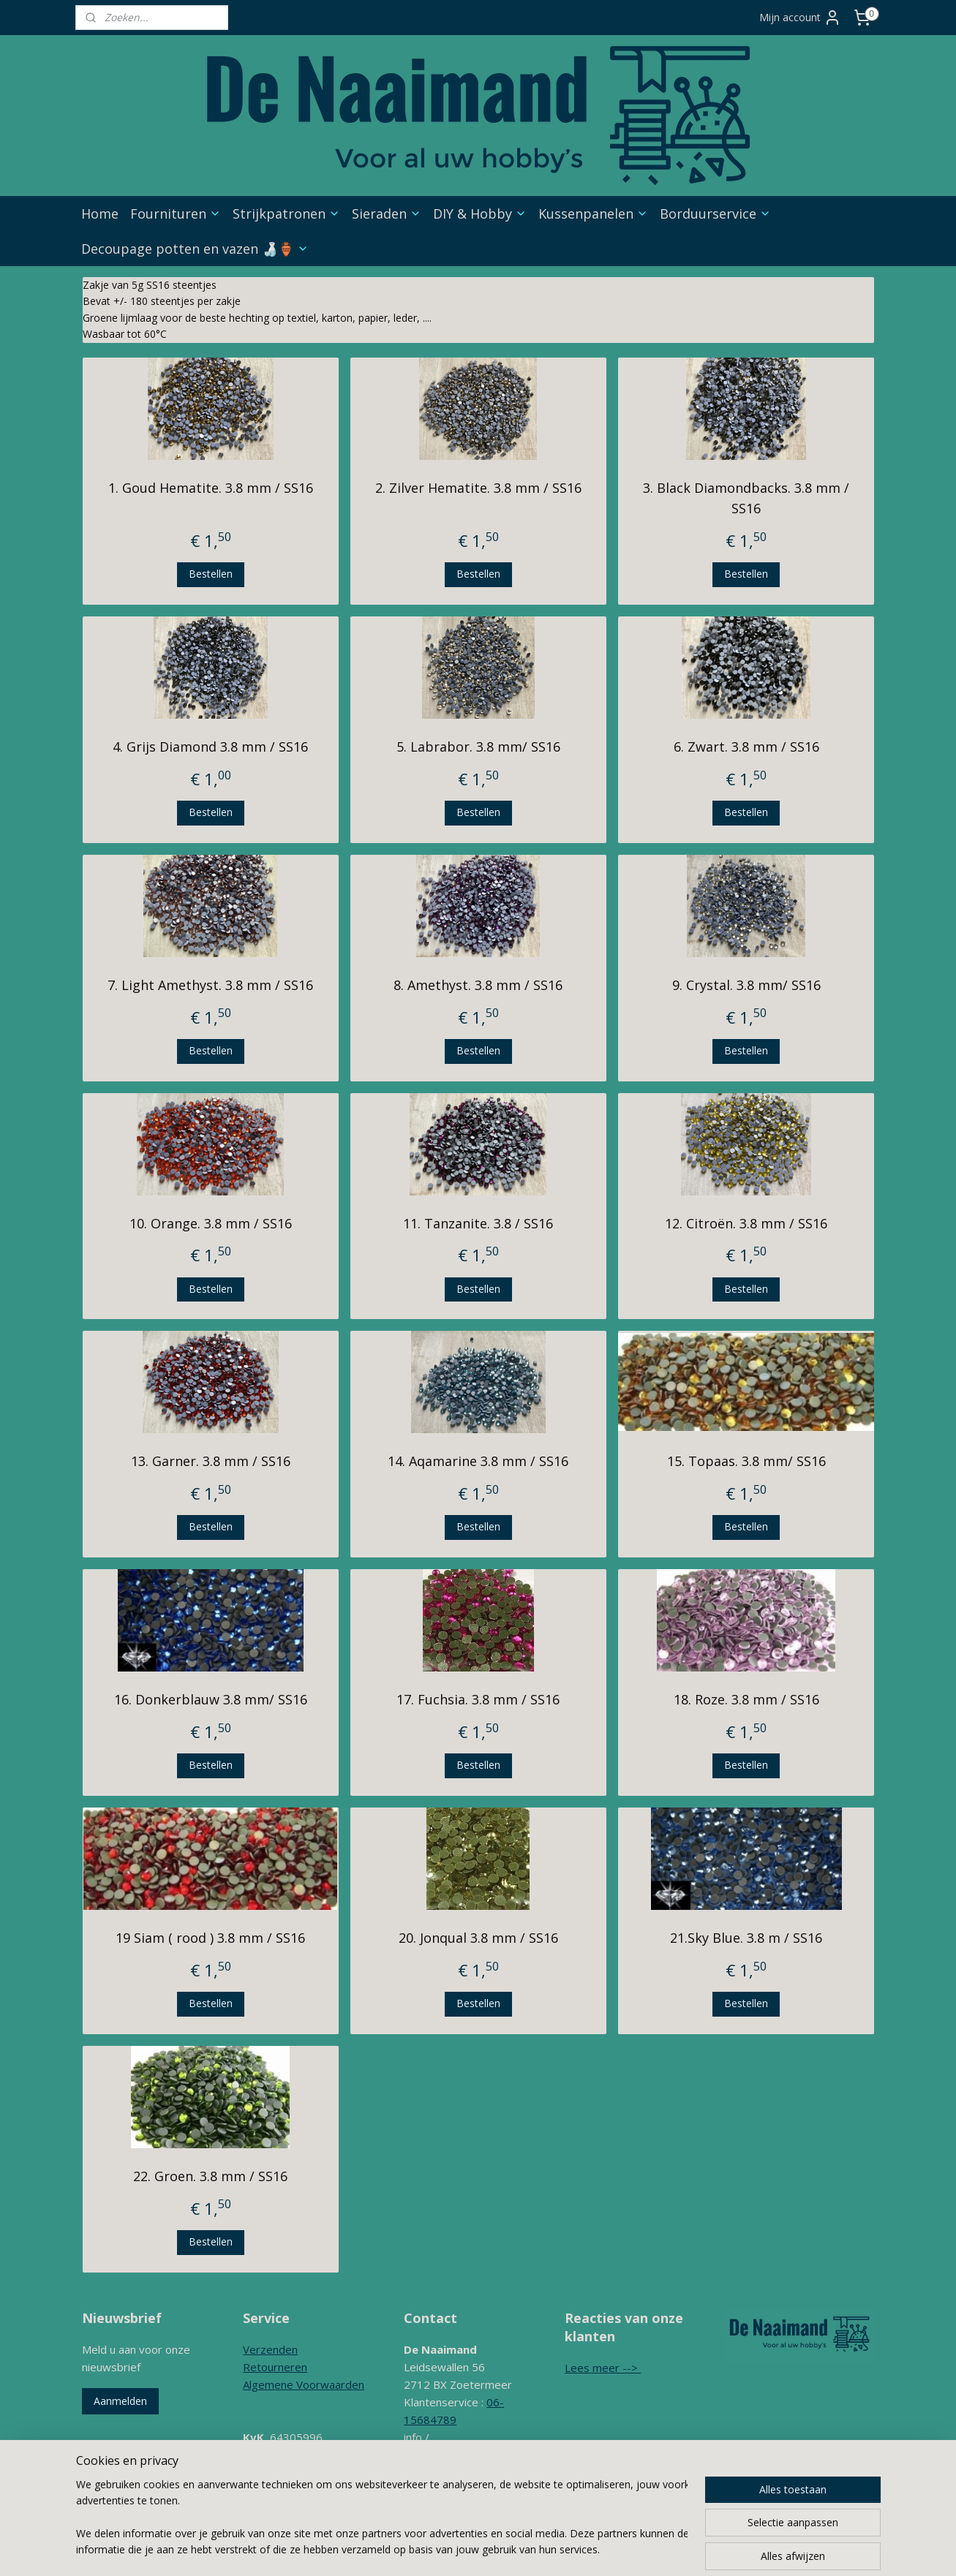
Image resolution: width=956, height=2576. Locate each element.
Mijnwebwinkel (690, 2549)
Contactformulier (446, 2489)
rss (507, 2549)
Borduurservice (715, 213)
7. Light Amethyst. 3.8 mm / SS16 (210, 985)
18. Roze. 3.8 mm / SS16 (745, 1699)
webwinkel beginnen (563, 2549)
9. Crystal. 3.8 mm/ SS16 (745, 985)
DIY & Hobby (480, 213)
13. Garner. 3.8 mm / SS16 (210, 1461)
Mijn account (800, 17)
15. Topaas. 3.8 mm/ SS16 (745, 1461)
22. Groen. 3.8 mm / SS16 (210, 2176)
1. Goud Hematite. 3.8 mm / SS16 (210, 487)
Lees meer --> (603, 2367)
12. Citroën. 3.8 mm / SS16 (746, 1223)
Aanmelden (120, 2401)
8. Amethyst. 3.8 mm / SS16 (478, 985)
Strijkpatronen (286, 213)
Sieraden (386, 213)
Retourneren (275, 2367)
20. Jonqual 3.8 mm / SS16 (477, 1937)
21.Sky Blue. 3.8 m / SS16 (746, 1937)
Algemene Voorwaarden (303, 2384)
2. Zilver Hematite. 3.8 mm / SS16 (478, 487)
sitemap (476, 2549)
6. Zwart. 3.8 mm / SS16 (745, 746)
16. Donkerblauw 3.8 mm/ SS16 (209, 1699)
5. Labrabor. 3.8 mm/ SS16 (478, 746)
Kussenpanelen (593, 213)
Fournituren (175, 213)
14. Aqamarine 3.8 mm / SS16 (478, 1461)
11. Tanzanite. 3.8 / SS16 (478, 1223)
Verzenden (270, 2349)
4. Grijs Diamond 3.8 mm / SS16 (210, 746)
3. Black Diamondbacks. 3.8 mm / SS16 (746, 498)
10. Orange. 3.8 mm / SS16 (210, 1223)
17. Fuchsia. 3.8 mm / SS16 (478, 1699)
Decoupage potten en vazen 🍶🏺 (195, 248)
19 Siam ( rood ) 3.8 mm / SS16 (210, 1937)
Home (99, 213)
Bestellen (210, 574)
